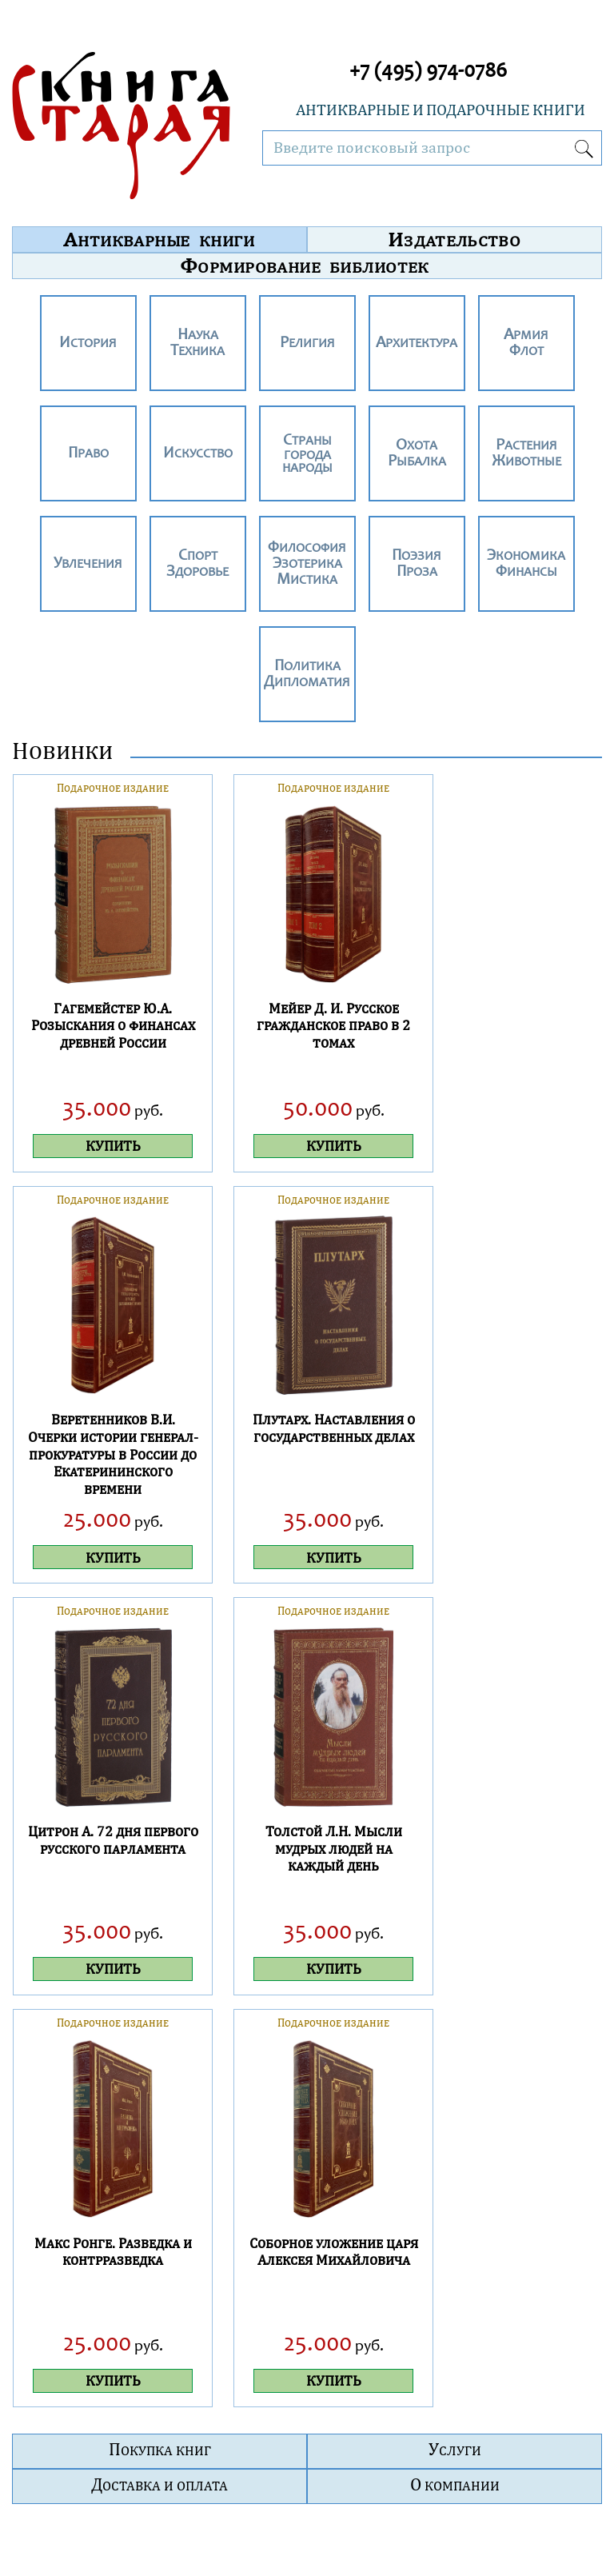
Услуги (455, 2448)
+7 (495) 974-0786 (428, 72)
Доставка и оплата (159, 2484)
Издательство (455, 239)
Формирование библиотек (304, 265)
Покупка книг (160, 2448)
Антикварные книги (159, 239)
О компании (455, 2484)
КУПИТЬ (113, 1145)
